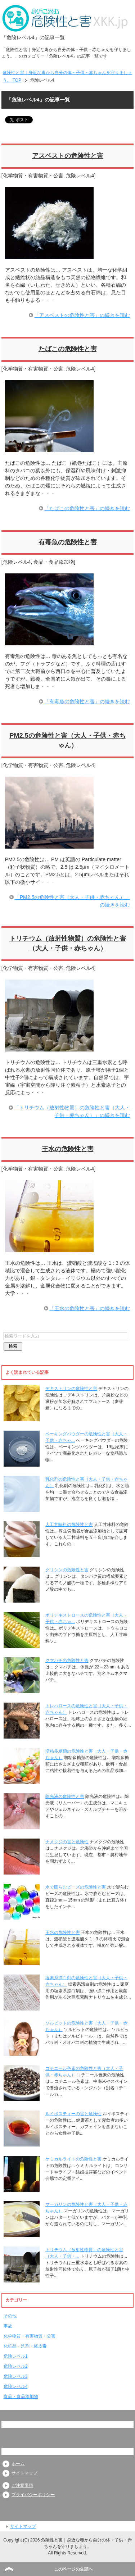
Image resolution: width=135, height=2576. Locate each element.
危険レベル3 (16, 2376)
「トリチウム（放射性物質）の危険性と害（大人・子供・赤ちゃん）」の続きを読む (72, 1111)
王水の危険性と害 (68, 1149)
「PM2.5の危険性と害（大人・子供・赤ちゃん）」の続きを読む (72, 901)
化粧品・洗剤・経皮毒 (25, 2346)
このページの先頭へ (73, 2569)
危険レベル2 (16, 2366)
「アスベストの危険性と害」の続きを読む (82, 315)
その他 (10, 2315)
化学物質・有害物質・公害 (33, 175)
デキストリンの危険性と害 (71, 1388)
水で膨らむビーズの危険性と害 (75, 1887)
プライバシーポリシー (33, 2494)
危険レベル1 (16, 2356)
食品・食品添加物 (53, 562)
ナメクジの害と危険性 (67, 1841)
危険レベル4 (80, 175)
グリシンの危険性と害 (67, 1569)
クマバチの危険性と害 (67, 1660)
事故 (8, 2326)
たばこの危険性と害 (68, 349)
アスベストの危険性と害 (67, 155)
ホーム (18, 2463)
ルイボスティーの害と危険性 (73, 2113)
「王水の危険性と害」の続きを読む (89, 1308)
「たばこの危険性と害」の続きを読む (87, 508)
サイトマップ (24, 2473)
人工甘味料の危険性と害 (69, 1524)
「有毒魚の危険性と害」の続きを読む (87, 701)
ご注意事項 (22, 2485)
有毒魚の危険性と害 (68, 542)
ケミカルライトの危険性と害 (73, 2159)
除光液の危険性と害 (64, 1796)
